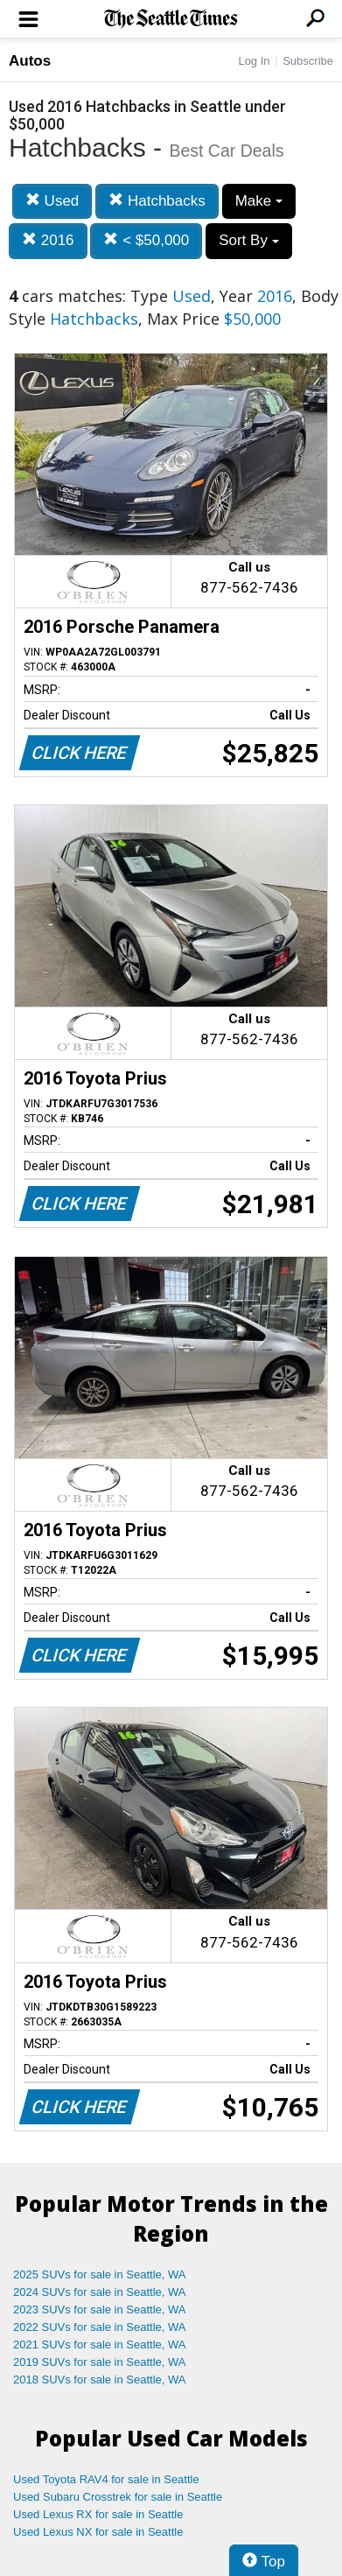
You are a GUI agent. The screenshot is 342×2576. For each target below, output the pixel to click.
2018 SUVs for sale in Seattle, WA (99, 2379)
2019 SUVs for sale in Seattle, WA (99, 2362)
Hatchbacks (157, 201)
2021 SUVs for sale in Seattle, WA (99, 2344)
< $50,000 (146, 240)
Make (259, 201)
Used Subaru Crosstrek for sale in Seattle (117, 2496)
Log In (253, 60)
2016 (48, 240)
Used (52, 201)
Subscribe (308, 60)
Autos (30, 61)
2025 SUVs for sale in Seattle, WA (99, 2274)
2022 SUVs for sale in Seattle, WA (99, 2327)
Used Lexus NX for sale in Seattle (98, 2531)
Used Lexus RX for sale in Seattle (98, 2514)
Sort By (248, 240)
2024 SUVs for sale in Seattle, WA (99, 2292)
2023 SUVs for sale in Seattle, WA (99, 2309)
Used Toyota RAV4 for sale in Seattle (106, 2479)
